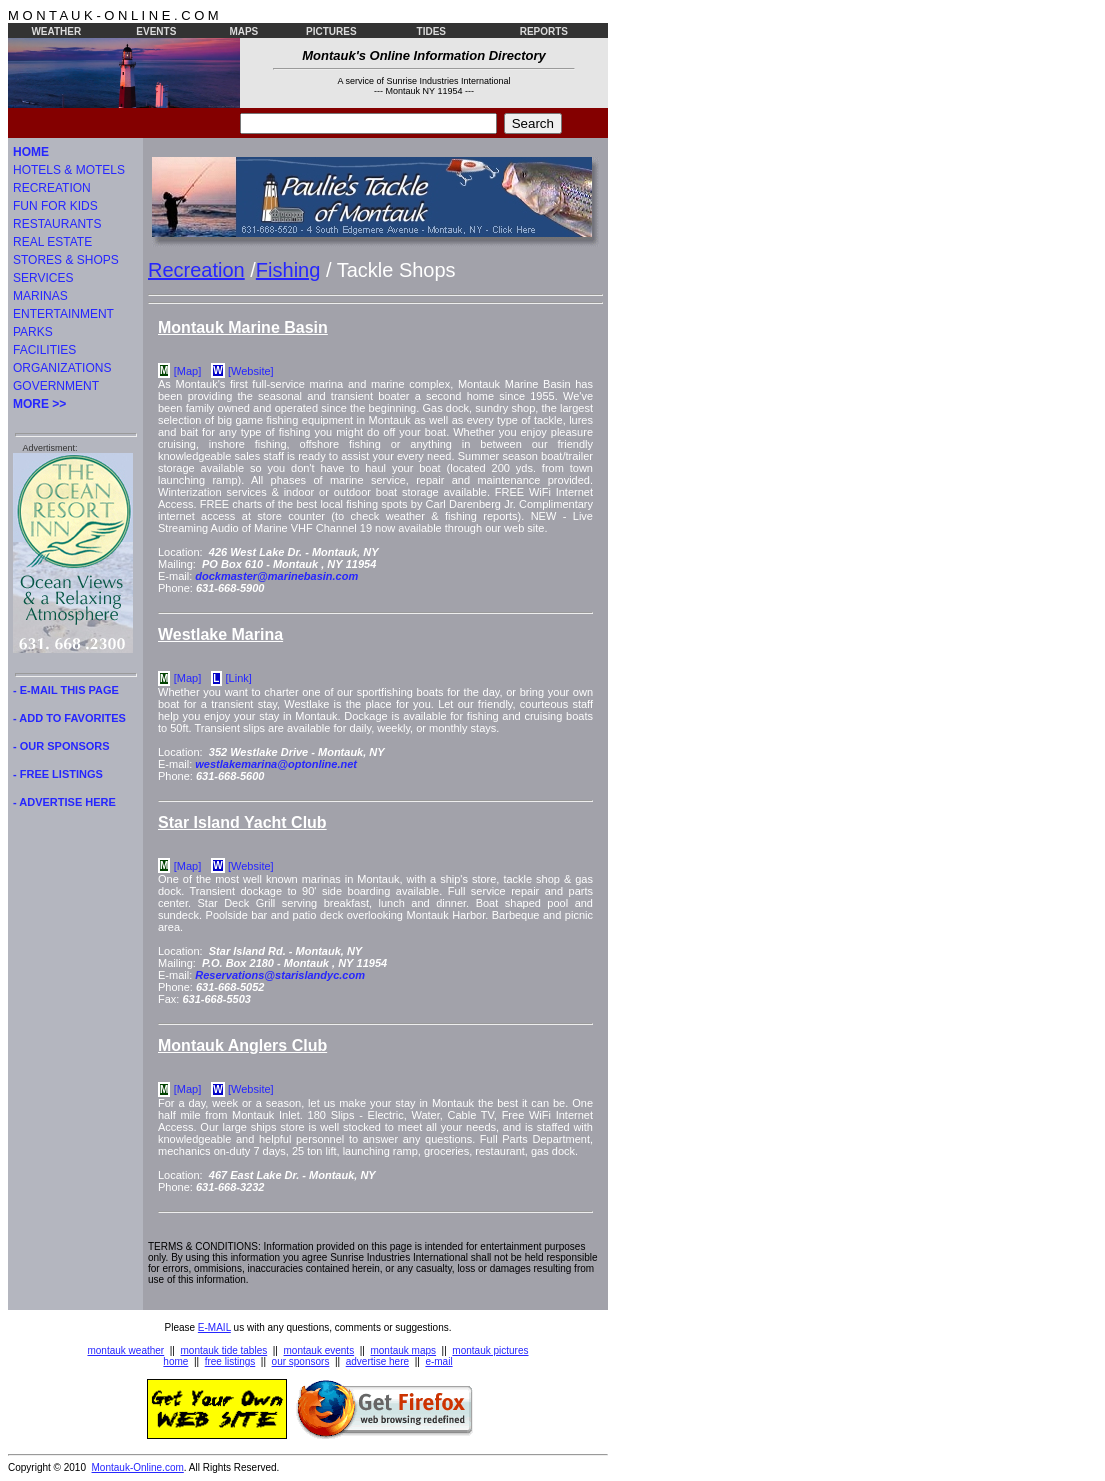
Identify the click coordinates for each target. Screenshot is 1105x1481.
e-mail (438, 1361)
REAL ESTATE (52, 242)
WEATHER (56, 31)
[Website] (251, 371)
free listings (230, 1361)
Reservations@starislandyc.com (280, 975)
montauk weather (125, 1350)
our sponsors (301, 1361)
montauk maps (403, 1350)
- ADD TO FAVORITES (69, 718)
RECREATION (52, 188)
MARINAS (40, 296)
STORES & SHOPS (66, 260)
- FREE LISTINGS (58, 774)
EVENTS (156, 31)
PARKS (33, 332)
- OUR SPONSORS (61, 746)
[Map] (188, 371)
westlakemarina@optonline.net (276, 764)
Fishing (288, 270)
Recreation (196, 270)
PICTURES (331, 31)
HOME (31, 152)
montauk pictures (490, 1350)
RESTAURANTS (57, 224)
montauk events (319, 1350)
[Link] (239, 678)
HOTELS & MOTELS (69, 170)
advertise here (377, 1361)
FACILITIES (44, 350)
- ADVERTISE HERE (64, 802)
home (175, 1361)
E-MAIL (214, 1327)
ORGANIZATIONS (62, 368)
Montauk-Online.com (138, 1467)
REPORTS (544, 31)
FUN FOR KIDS (55, 206)
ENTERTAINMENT (63, 314)
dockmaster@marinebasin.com (276, 576)
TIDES (431, 31)
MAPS (243, 31)
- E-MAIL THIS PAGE (66, 690)
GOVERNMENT (56, 386)
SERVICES (43, 278)
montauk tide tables (224, 1350)
